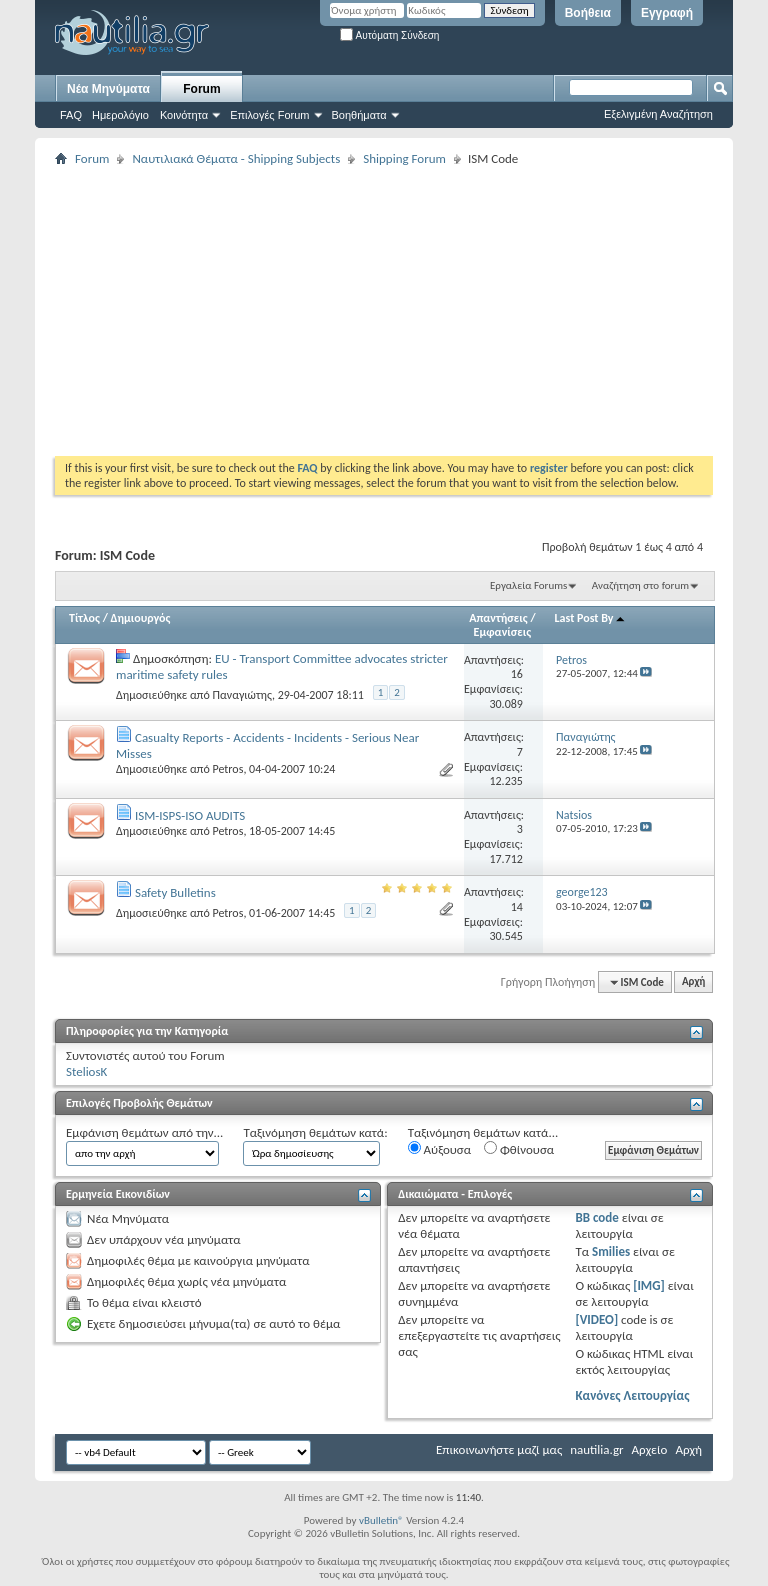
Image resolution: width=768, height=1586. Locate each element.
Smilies (611, 1251)
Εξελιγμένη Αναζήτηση (658, 114)
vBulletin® (381, 1520)
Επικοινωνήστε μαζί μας (499, 1449)
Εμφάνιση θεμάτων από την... (144, 1132)
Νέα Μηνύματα (108, 89)
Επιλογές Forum (269, 115)
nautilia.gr (596, 1449)
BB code (596, 1217)
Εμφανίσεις (503, 632)
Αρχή (693, 982)
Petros (227, 769)
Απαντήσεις (498, 618)
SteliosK (86, 1071)
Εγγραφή (667, 13)
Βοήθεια (588, 13)
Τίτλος (84, 618)
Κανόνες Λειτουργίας (632, 1395)
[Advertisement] (411, 311)
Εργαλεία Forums (528, 585)
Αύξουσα (439, 1149)
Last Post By (591, 618)
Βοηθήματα (359, 115)
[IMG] (649, 1285)
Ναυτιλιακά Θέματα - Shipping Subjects (236, 158)
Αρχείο (650, 1449)
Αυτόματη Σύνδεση (389, 35)
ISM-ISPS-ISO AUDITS (190, 815)
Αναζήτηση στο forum (640, 585)
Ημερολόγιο (120, 115)
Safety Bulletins (175, 892)
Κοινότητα (184, 115)
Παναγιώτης (241, 695)
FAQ (71, 115)
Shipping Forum (404, 158)
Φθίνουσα (519, 1149)
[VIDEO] (596, 1319)
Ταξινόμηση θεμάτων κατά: (315, 1132)
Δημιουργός (141, 618)
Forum (201, 89)
